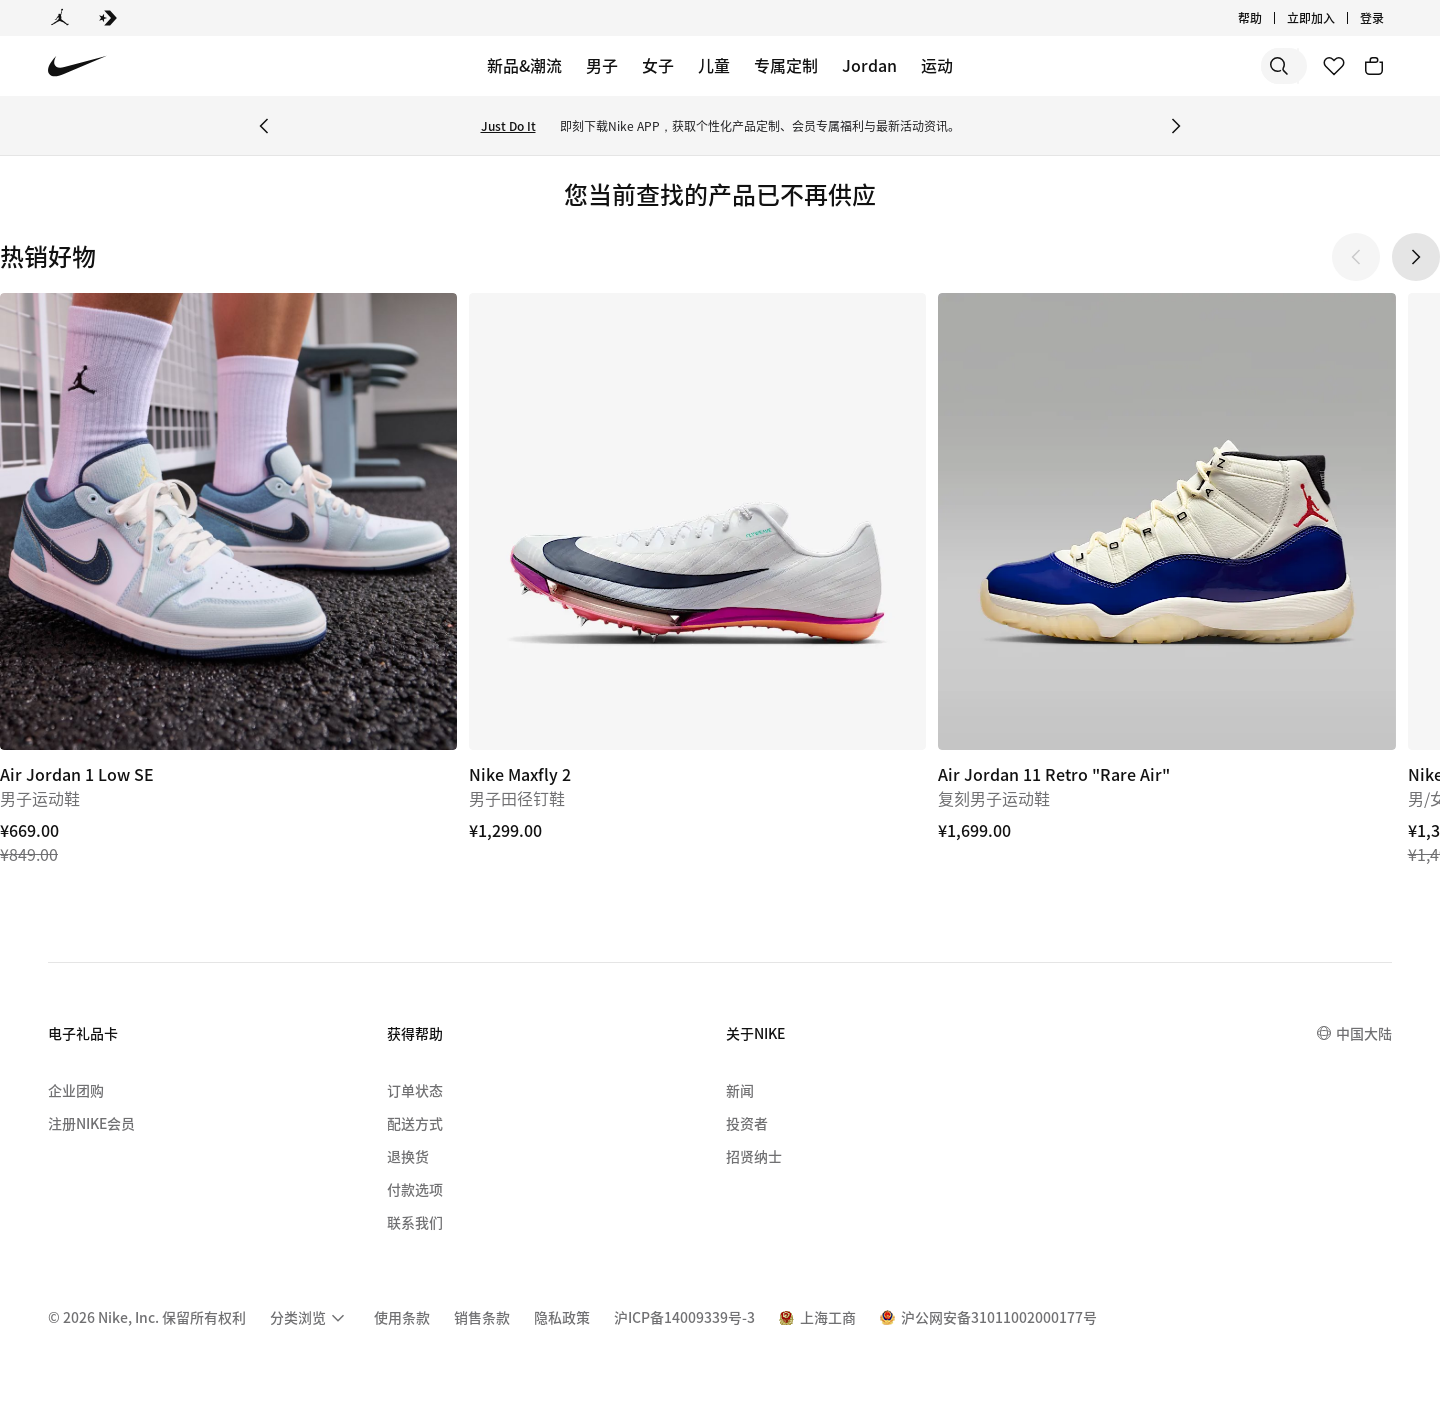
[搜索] (1150, 66)
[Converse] (108, 18)
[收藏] (1334, 66)
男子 (602, 65)
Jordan (869, 65)
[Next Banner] (1176, 126)
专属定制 (786, 65)
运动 (937, 65)
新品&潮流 (524, 65)
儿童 (714, 65)
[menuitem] (310, 1318)
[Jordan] (60, 18)
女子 (658, 65)
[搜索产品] (1230, 66)
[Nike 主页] (77, 66)
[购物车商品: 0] (1374, 66)
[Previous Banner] (264, 126)
